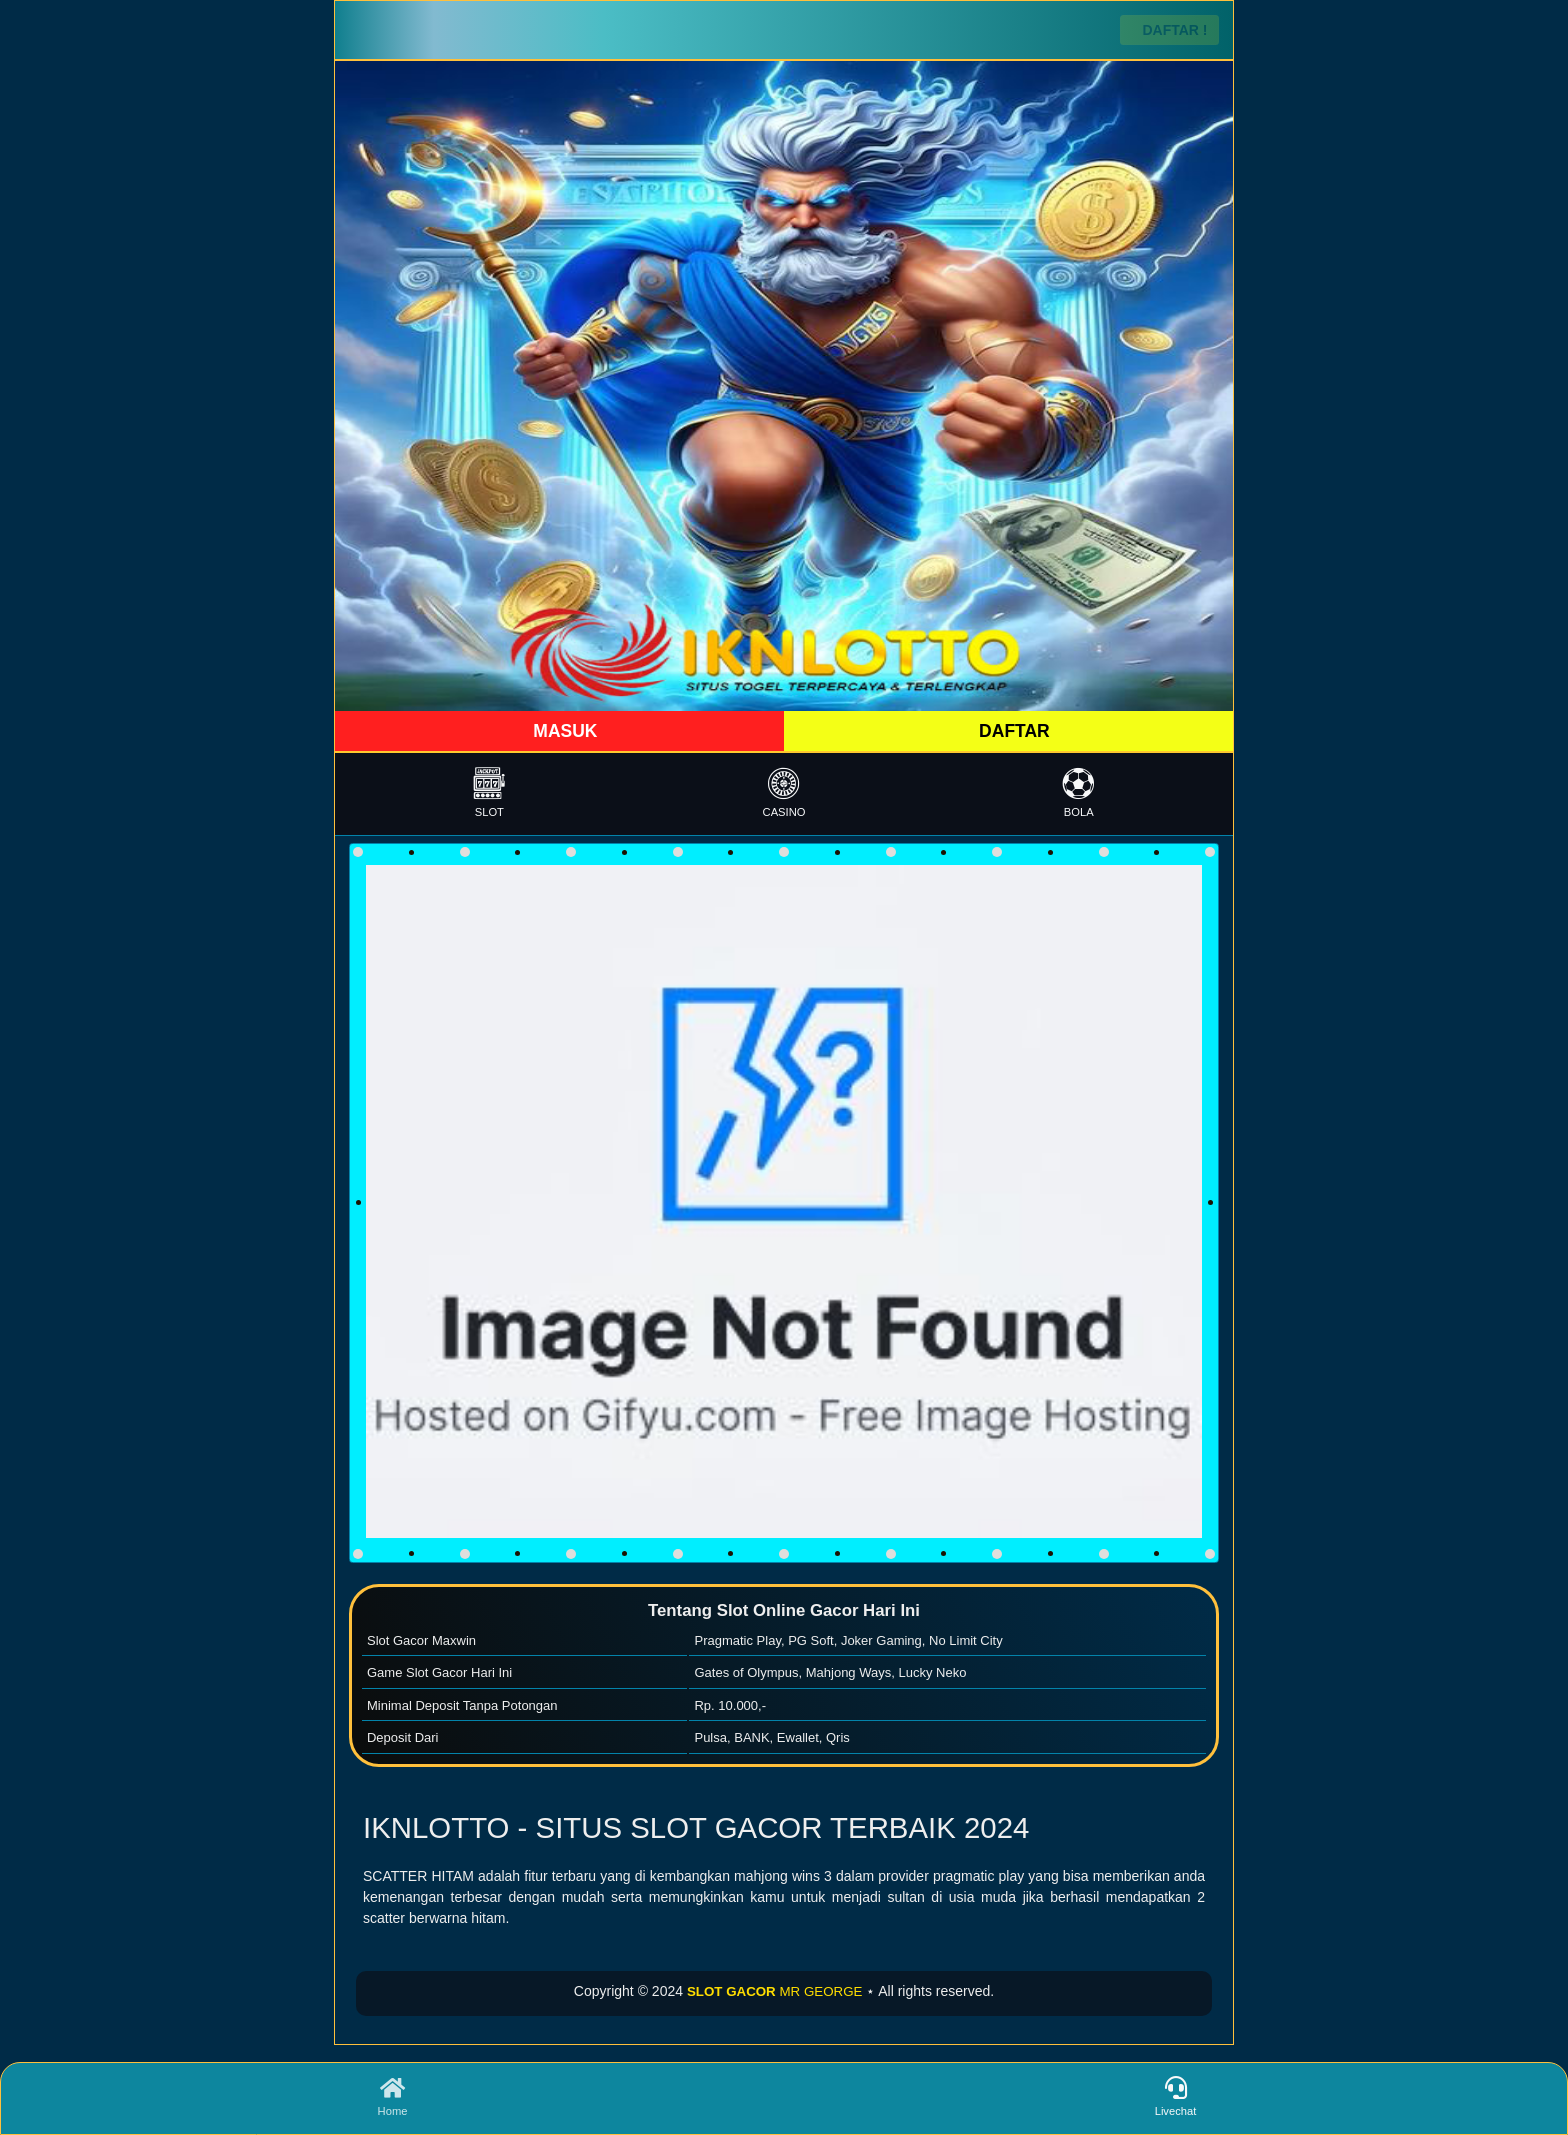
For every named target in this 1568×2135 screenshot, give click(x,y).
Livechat (1175, 2097)
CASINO (784, 792)
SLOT (489, 792)
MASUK (562, 731)
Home (392, 2097)
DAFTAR (1012, 731)
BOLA (1078, 792)
